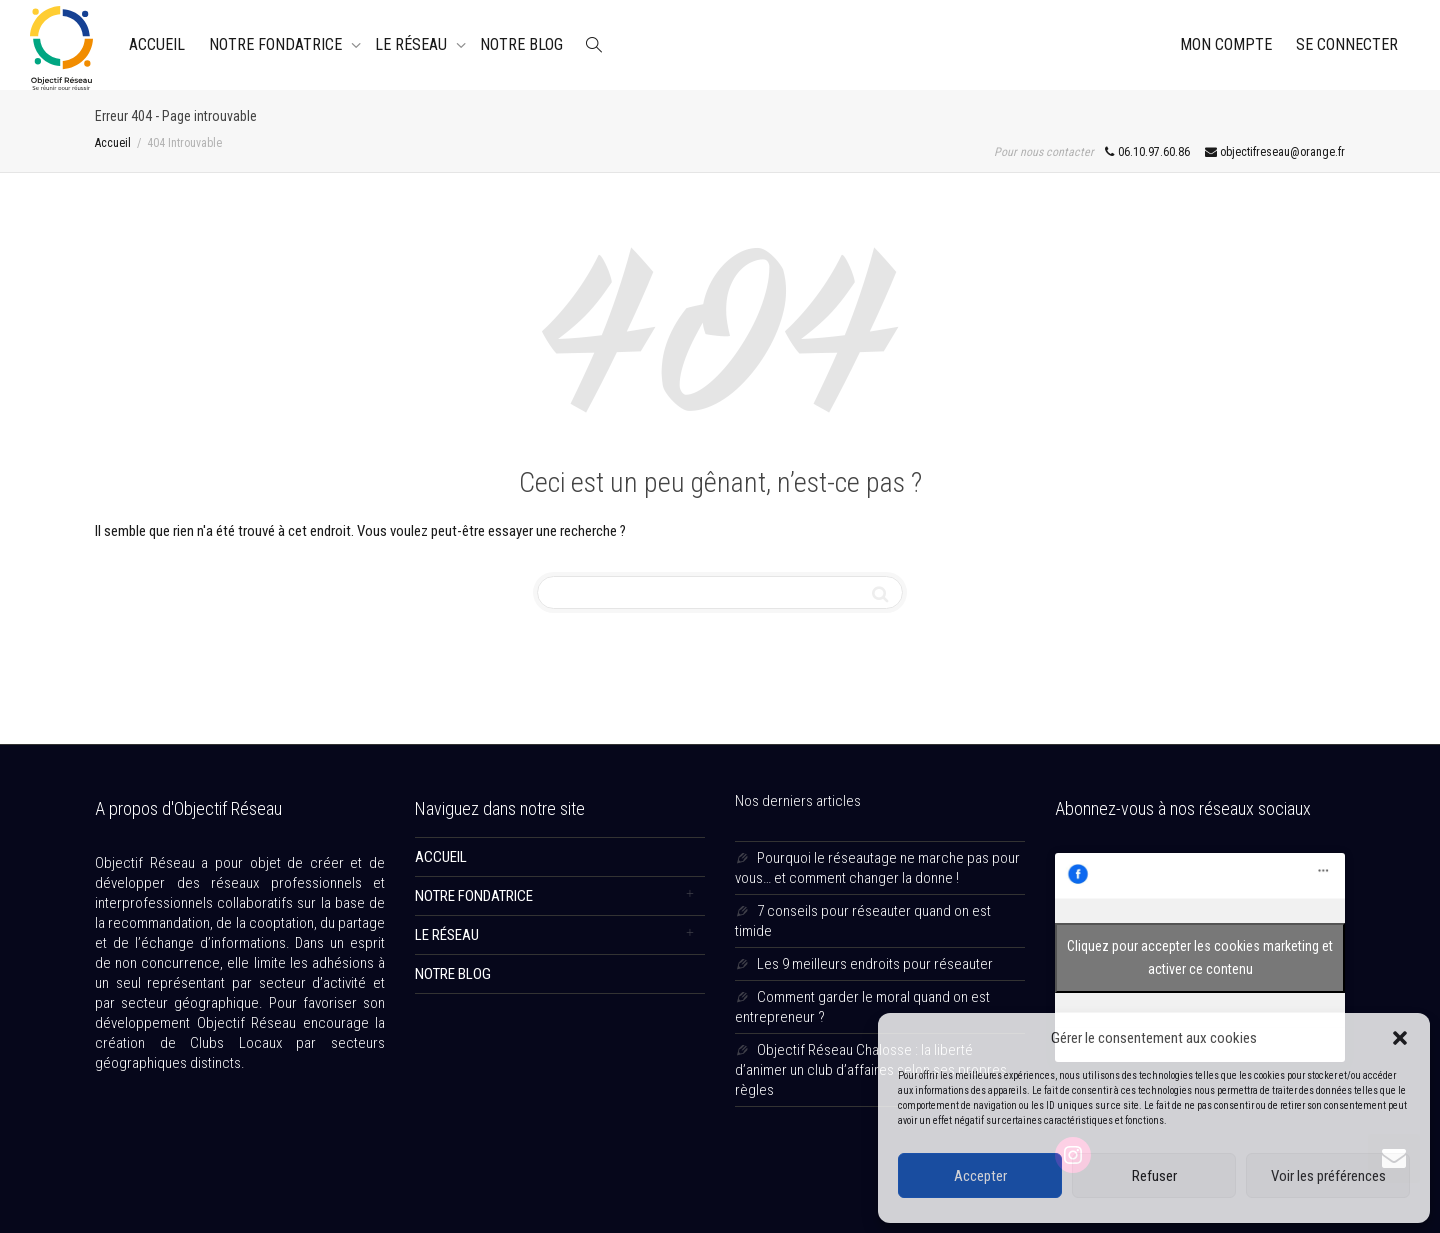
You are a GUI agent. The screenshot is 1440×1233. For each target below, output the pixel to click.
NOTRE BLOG (521, 44)
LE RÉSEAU (413, 44)
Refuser (1154, 1176)
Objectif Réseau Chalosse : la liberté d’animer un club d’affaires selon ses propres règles (871, 1070)
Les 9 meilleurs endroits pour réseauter (875, 964)
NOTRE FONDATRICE (277, 44)
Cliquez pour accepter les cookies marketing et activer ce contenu (1200, 957)
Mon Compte (1226, 44)
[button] (1400, 1038)
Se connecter (1347, 44)
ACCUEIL (157, 44)
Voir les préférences (1328, 1176)
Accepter (980, 1176)
